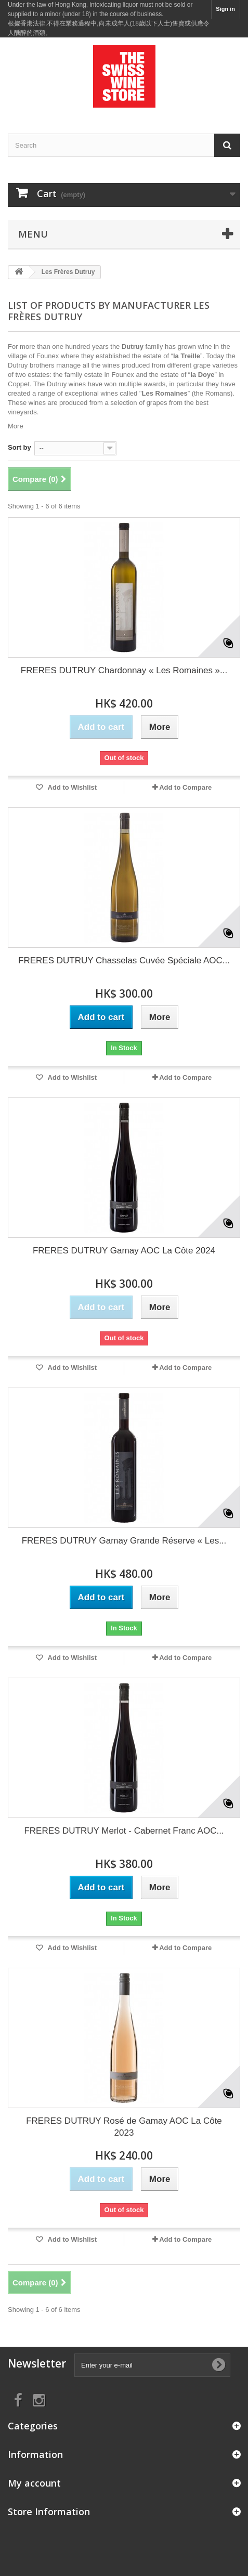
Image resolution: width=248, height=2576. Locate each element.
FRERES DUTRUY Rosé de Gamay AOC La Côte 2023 (124, 2127)
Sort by (19, 447)
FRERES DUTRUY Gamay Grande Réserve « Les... (124, 1541)
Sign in (225, 9)
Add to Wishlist (71, 787)
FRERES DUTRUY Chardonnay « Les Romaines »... (124, 670)
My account (34, 2483)
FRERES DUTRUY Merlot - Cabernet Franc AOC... (124, 1831)
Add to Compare (185, 787)
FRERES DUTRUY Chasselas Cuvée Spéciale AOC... (124, 960)
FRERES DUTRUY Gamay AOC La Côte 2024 (124, 1251)
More (15, 426)
